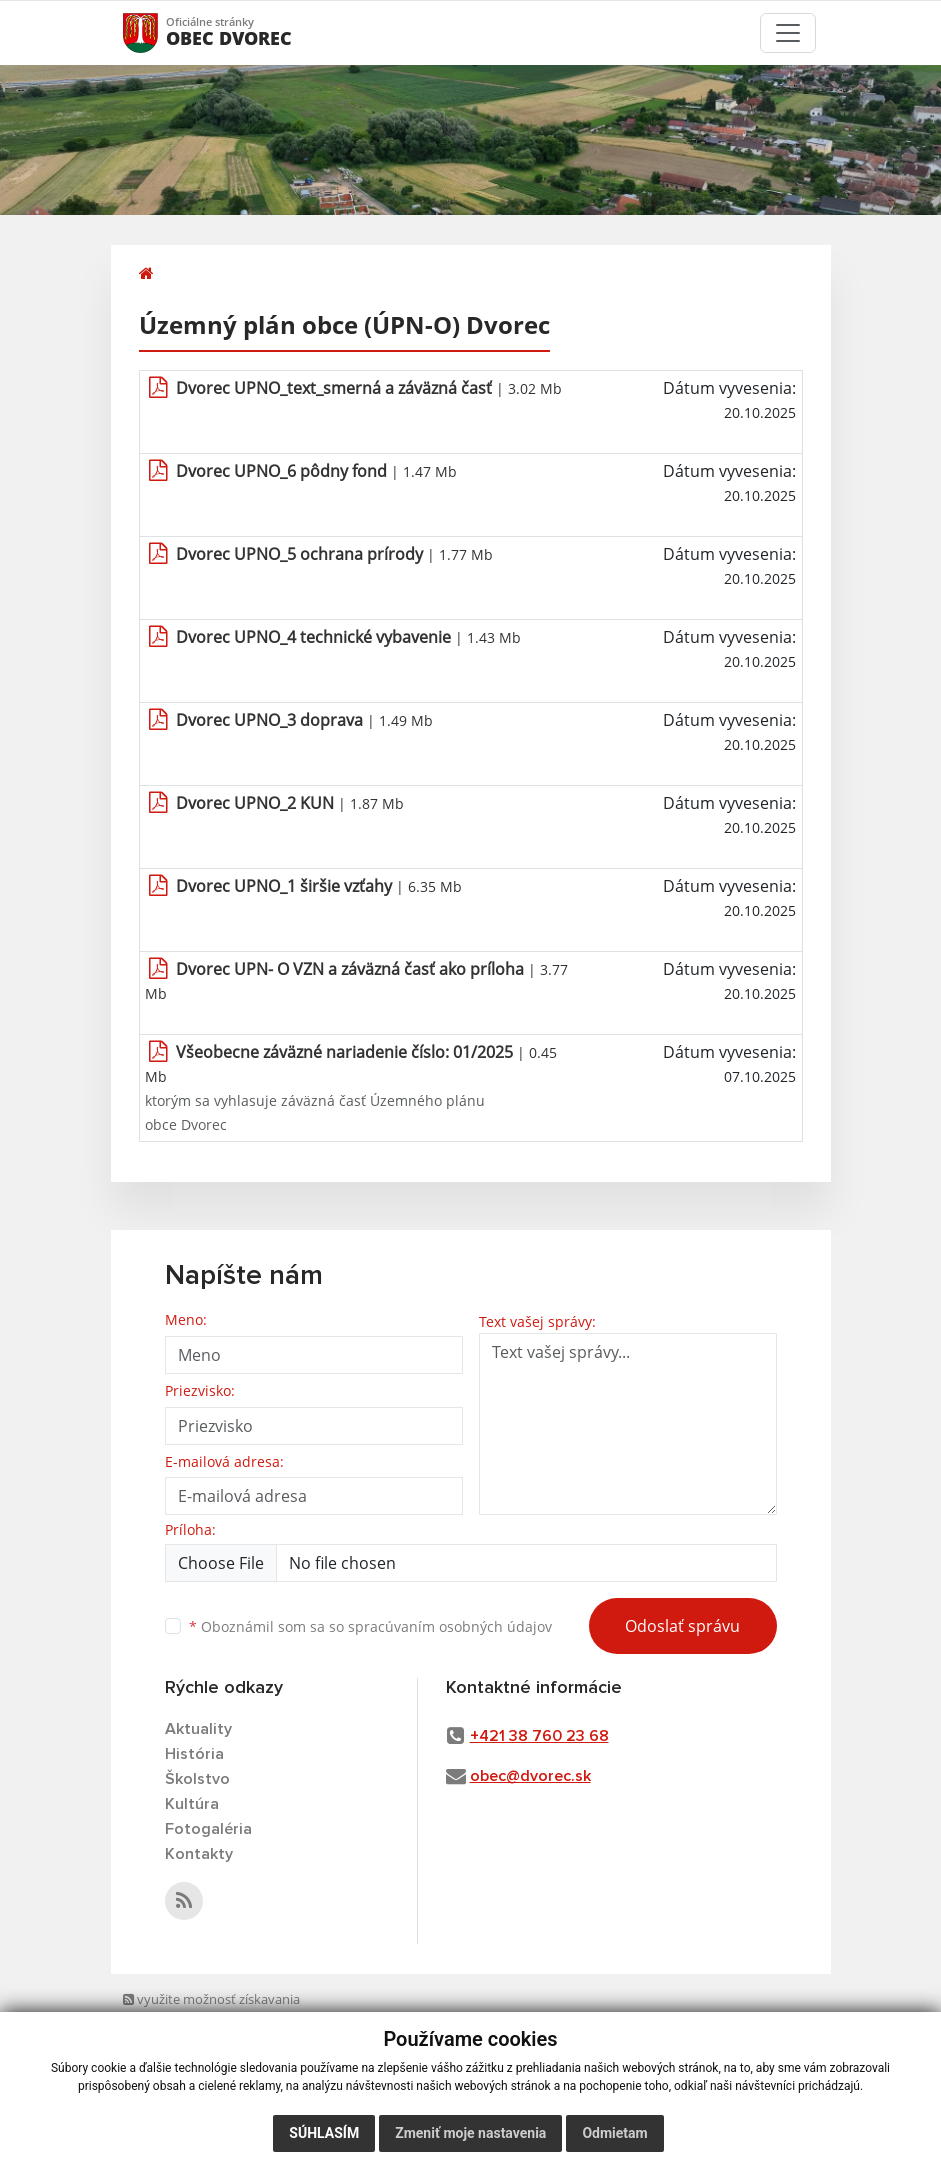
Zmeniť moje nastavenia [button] (470, 2133)
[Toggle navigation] (788, 33)
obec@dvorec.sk (530, 1776)
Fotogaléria (208, 1829)
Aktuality (198, 1729)
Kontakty (199, 1854)
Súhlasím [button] (324, 2133)
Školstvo (197, 1779)
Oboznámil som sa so (370, 1626)
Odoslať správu (682, 1626)
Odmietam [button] (614, 2133)
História (194, 1754)
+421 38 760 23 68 (539, 1736)
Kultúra (192, 1804)
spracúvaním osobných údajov (450, 1626)
